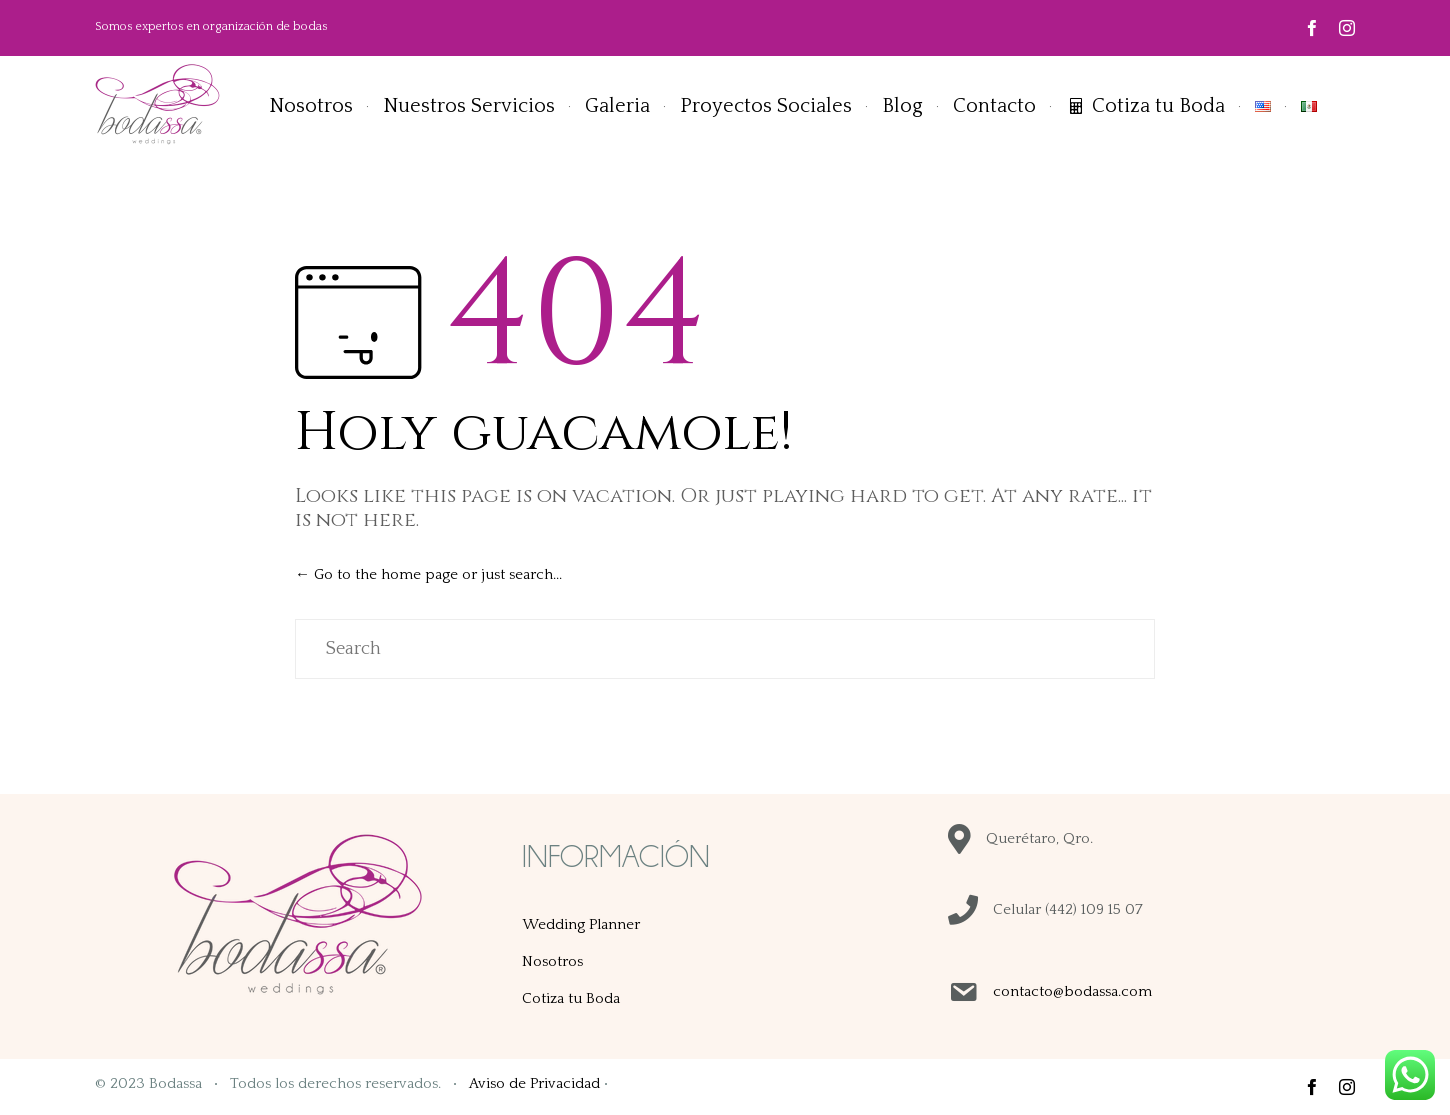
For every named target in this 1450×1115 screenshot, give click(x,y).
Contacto (994, 106)
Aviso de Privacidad (534, 1083)
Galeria (617, 106)
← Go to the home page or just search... (428, 574)
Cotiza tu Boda (1158, 106)
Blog (902, 106)
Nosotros (311, 106)
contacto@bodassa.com (1072, 991)
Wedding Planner (581, 924)
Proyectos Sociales (766, 106)
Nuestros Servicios (469, 106)
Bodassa (175, 1083)
